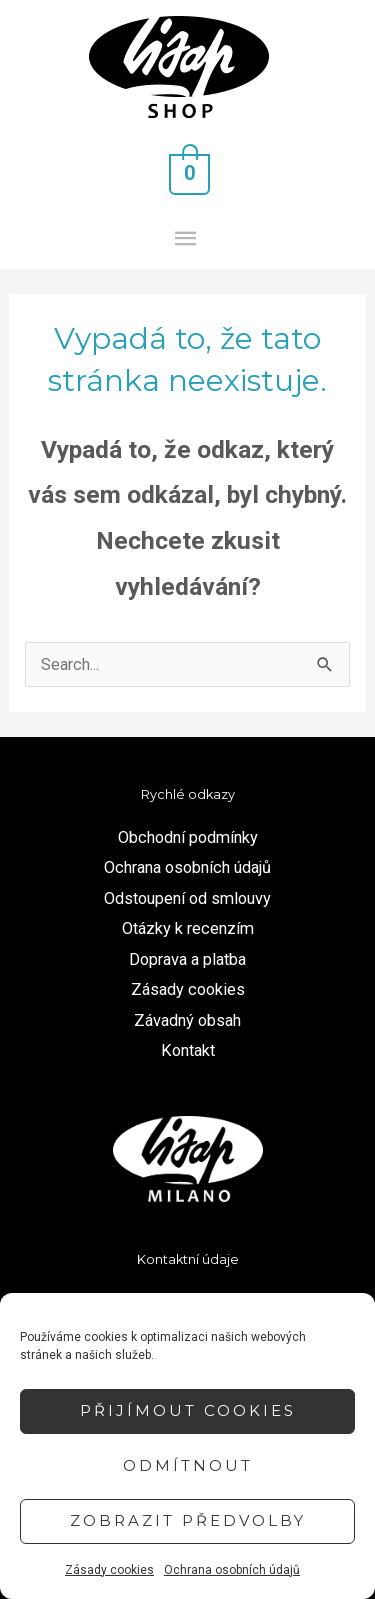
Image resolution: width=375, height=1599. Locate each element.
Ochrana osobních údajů (232, 1570)
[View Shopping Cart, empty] (188, 172)
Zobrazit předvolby (188, 1520)
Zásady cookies (109, 1570)
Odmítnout (188, 1465)
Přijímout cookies (188, 1410)
